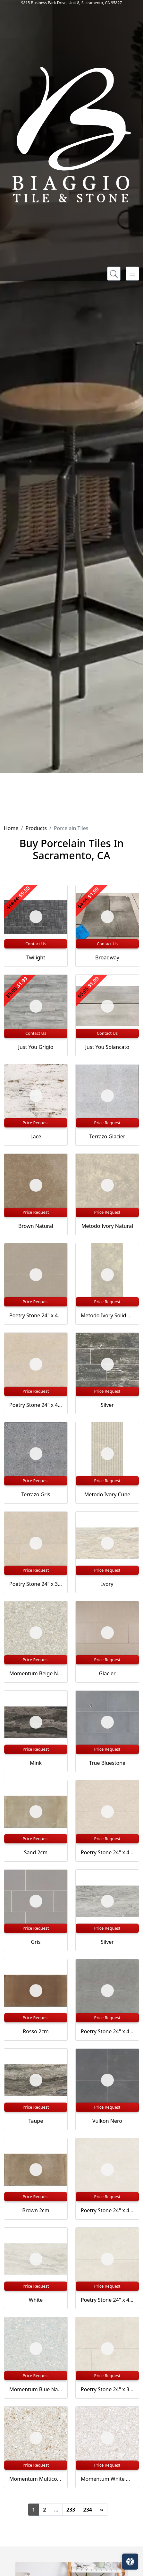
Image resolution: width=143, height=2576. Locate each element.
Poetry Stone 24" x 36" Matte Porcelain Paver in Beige (35, 1583)
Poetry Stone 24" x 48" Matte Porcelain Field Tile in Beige (35, 1404)
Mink (36, 1762)
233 (70, 2509)
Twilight (35, 957)
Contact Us (35, 944)
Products (36, 828)
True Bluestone (107, 1762)
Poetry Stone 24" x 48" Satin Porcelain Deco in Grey (107, 2031)
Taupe (36, 2120)
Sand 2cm (35, 1852)
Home (11, 828)
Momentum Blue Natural (35, 2389)
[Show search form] (114, 274)
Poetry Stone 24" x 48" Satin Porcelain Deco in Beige (107, 1852)
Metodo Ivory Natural (107, 1225)
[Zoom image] (35, 916)
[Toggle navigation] (132, 274)
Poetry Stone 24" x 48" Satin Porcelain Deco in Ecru (35, 1315)
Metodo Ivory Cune (107, 1494)
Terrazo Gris (35, 1494)
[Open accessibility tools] (130, 2562)
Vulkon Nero (107, 2120)
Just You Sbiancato (107, 1046)
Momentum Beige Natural (35, 1673)
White (36, 2299)
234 (87, 2509)
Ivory (107, 1583)
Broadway (107, 957)
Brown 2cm (35, 2210)
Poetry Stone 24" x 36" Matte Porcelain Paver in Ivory (107, 2389)
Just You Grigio (36, 1046)
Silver (107, 1404)
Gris (35, 1941)
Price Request (36, 1123)
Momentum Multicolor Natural (35, 2478)
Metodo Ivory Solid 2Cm (107, 1315)
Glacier (107, 1673)
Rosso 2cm (36, 2031)
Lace (35, 1136)
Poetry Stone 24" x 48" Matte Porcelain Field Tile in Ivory (107, 2299)
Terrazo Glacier (107, 1136)
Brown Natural (35, 1225)
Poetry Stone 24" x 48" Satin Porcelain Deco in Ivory (107, 2210)
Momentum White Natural (107, 2478)
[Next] (101, 2510)
